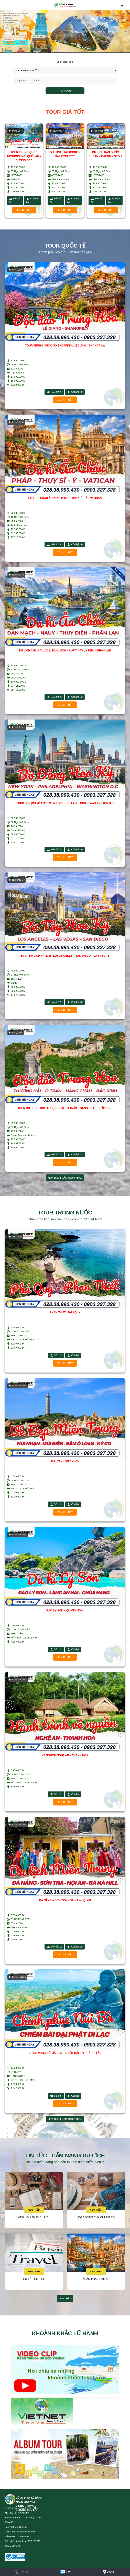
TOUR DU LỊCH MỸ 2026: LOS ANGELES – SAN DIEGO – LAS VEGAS (65, 955)
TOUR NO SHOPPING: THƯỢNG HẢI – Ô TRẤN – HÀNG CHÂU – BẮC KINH (65, 1108)
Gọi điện (21, 2571)
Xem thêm (34, 2209)
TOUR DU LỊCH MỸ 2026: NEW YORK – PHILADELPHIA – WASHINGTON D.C (65, 803)
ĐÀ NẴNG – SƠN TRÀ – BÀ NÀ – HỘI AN (65, 1900)
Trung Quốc (16, 131)
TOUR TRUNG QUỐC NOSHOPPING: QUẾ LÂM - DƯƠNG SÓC (24, 156)
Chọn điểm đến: (65, 61)
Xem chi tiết (24, 210)
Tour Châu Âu (16, 422)
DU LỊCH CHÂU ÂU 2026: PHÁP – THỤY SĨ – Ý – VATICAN (65, 498)
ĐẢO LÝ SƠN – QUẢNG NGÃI (65, 1610)
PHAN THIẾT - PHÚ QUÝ (65, 1312)
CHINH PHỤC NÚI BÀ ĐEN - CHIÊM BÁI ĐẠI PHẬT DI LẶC (65, 2053)
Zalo (65, 2571)
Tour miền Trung (18, 1386)
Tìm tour (65, 90)
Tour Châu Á (57, 131)
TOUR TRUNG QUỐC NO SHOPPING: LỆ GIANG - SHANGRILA (65, 345)
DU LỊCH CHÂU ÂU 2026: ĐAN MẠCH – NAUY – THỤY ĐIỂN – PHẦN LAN (65, 650)
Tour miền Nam (17, 1977)
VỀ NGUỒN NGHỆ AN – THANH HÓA (65, 1755)
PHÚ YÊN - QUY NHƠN (65, 1461)
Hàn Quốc (97, 131)
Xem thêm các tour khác (65, 1177)
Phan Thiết (15, 1237)
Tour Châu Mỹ (17, 727)
